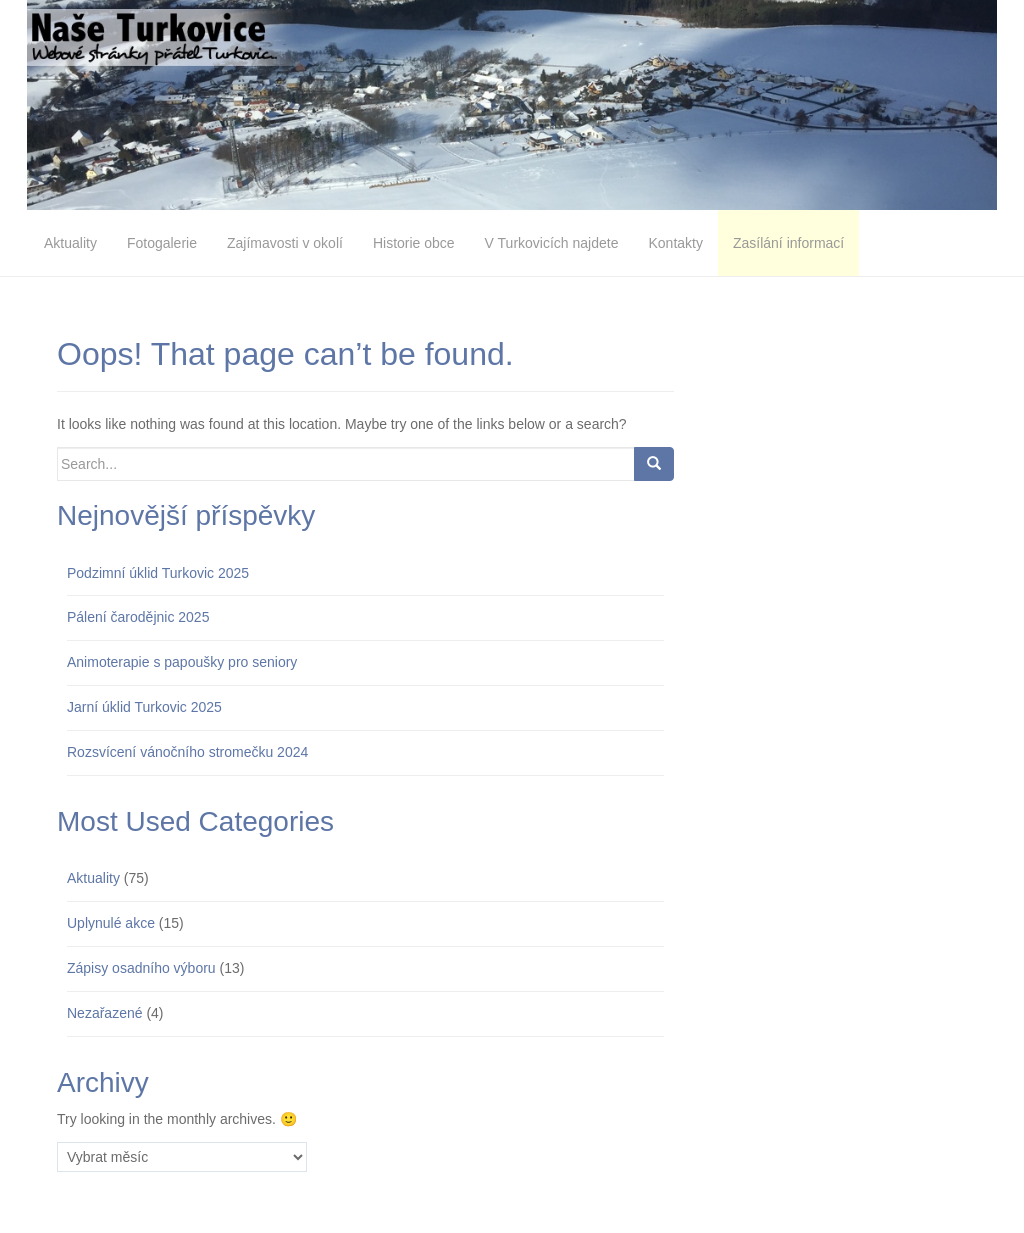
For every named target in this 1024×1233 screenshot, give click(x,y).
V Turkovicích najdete (552, 243)
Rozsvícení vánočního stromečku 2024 (187, 752)
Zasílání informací (788, 243)
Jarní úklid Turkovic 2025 (144, 707)
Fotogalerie (162, 243)
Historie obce (414, 243)
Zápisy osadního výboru (141, 968)
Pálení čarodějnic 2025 (138, 617)
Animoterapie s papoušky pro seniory (182, 662)
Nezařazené (105, 1013)
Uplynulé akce (111, 923)
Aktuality (70, 243)
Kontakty (675, 243)
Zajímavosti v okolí (285, 243)
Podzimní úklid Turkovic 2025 (158, 573)
